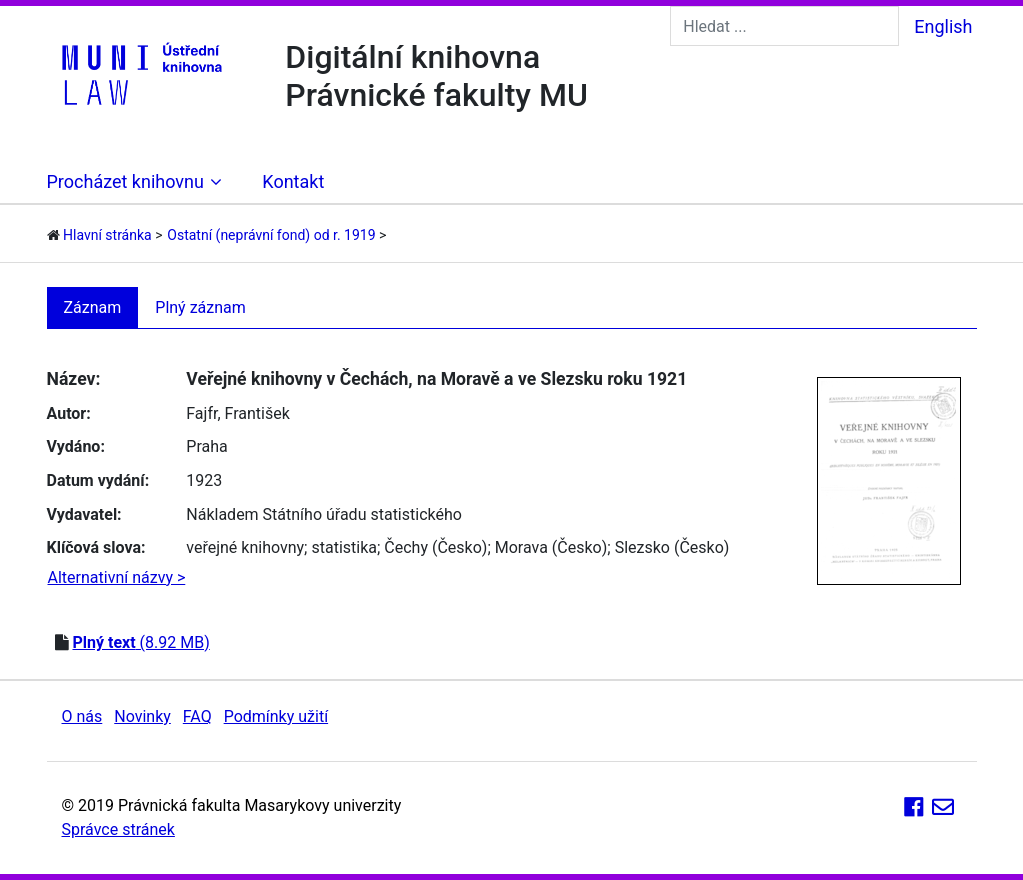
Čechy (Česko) (435, 547)
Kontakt (293, 181)
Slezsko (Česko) (672, 547)
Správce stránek (118, 829)
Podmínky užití (276, 716)
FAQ (197, 716)
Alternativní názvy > (117, 577)
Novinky (142, 716)
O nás (82, 716)
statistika (344, 547)
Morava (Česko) (551, 547)
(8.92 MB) (140, 642)
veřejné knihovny (245, 547)
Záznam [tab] (93, 307)
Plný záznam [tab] (200, 307)
